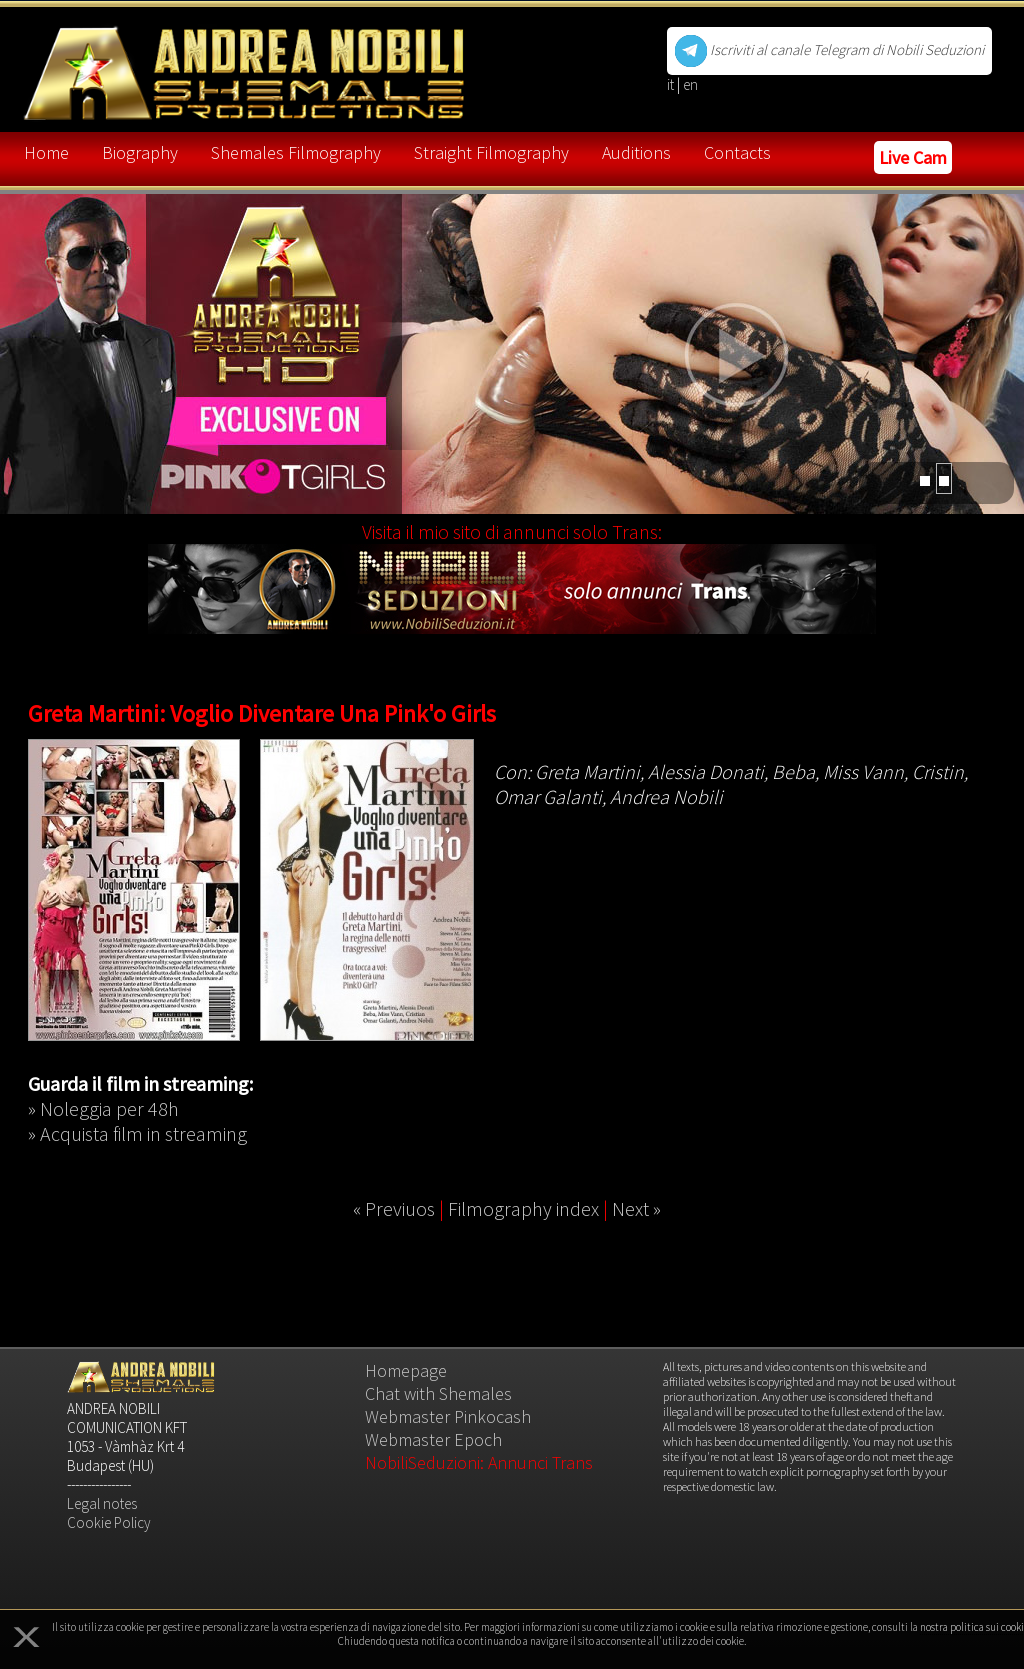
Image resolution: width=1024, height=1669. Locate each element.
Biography (140, 152)
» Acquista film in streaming (137, 1133)
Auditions (636, 152)
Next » (636, 1208)
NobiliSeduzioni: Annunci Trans (479, 1462)
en (690, 84)
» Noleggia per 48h (103, 1108)
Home (46, 152)
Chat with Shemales (438, 1393)
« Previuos (394, 1208)
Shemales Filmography (296, 152)
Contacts (737, 152)
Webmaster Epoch (433, 1439)
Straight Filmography (491, 152)
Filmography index (523, 1208)
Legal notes (102, 1503)
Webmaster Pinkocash (448, 1416)
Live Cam (913, 157)
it (672, 84)
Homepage (406, 1370)
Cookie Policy (109, 1522)
